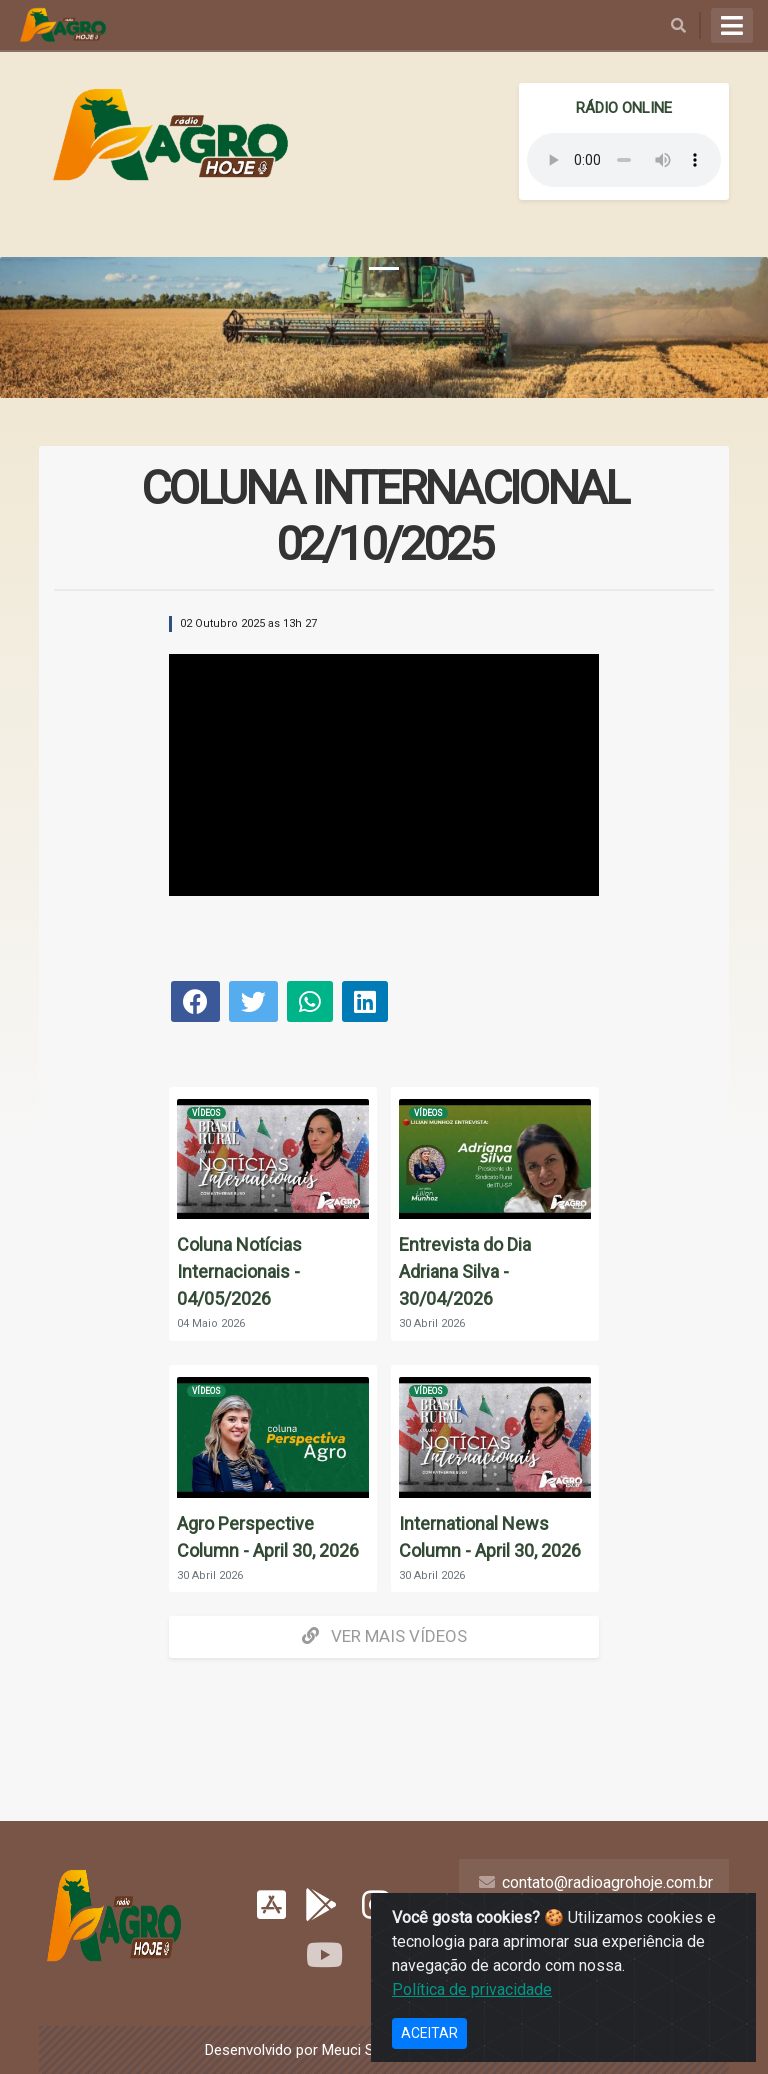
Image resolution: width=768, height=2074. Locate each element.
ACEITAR (429, 2033)
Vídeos (206, 1113)
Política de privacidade (472, 1989)
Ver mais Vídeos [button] (384, 1636)
